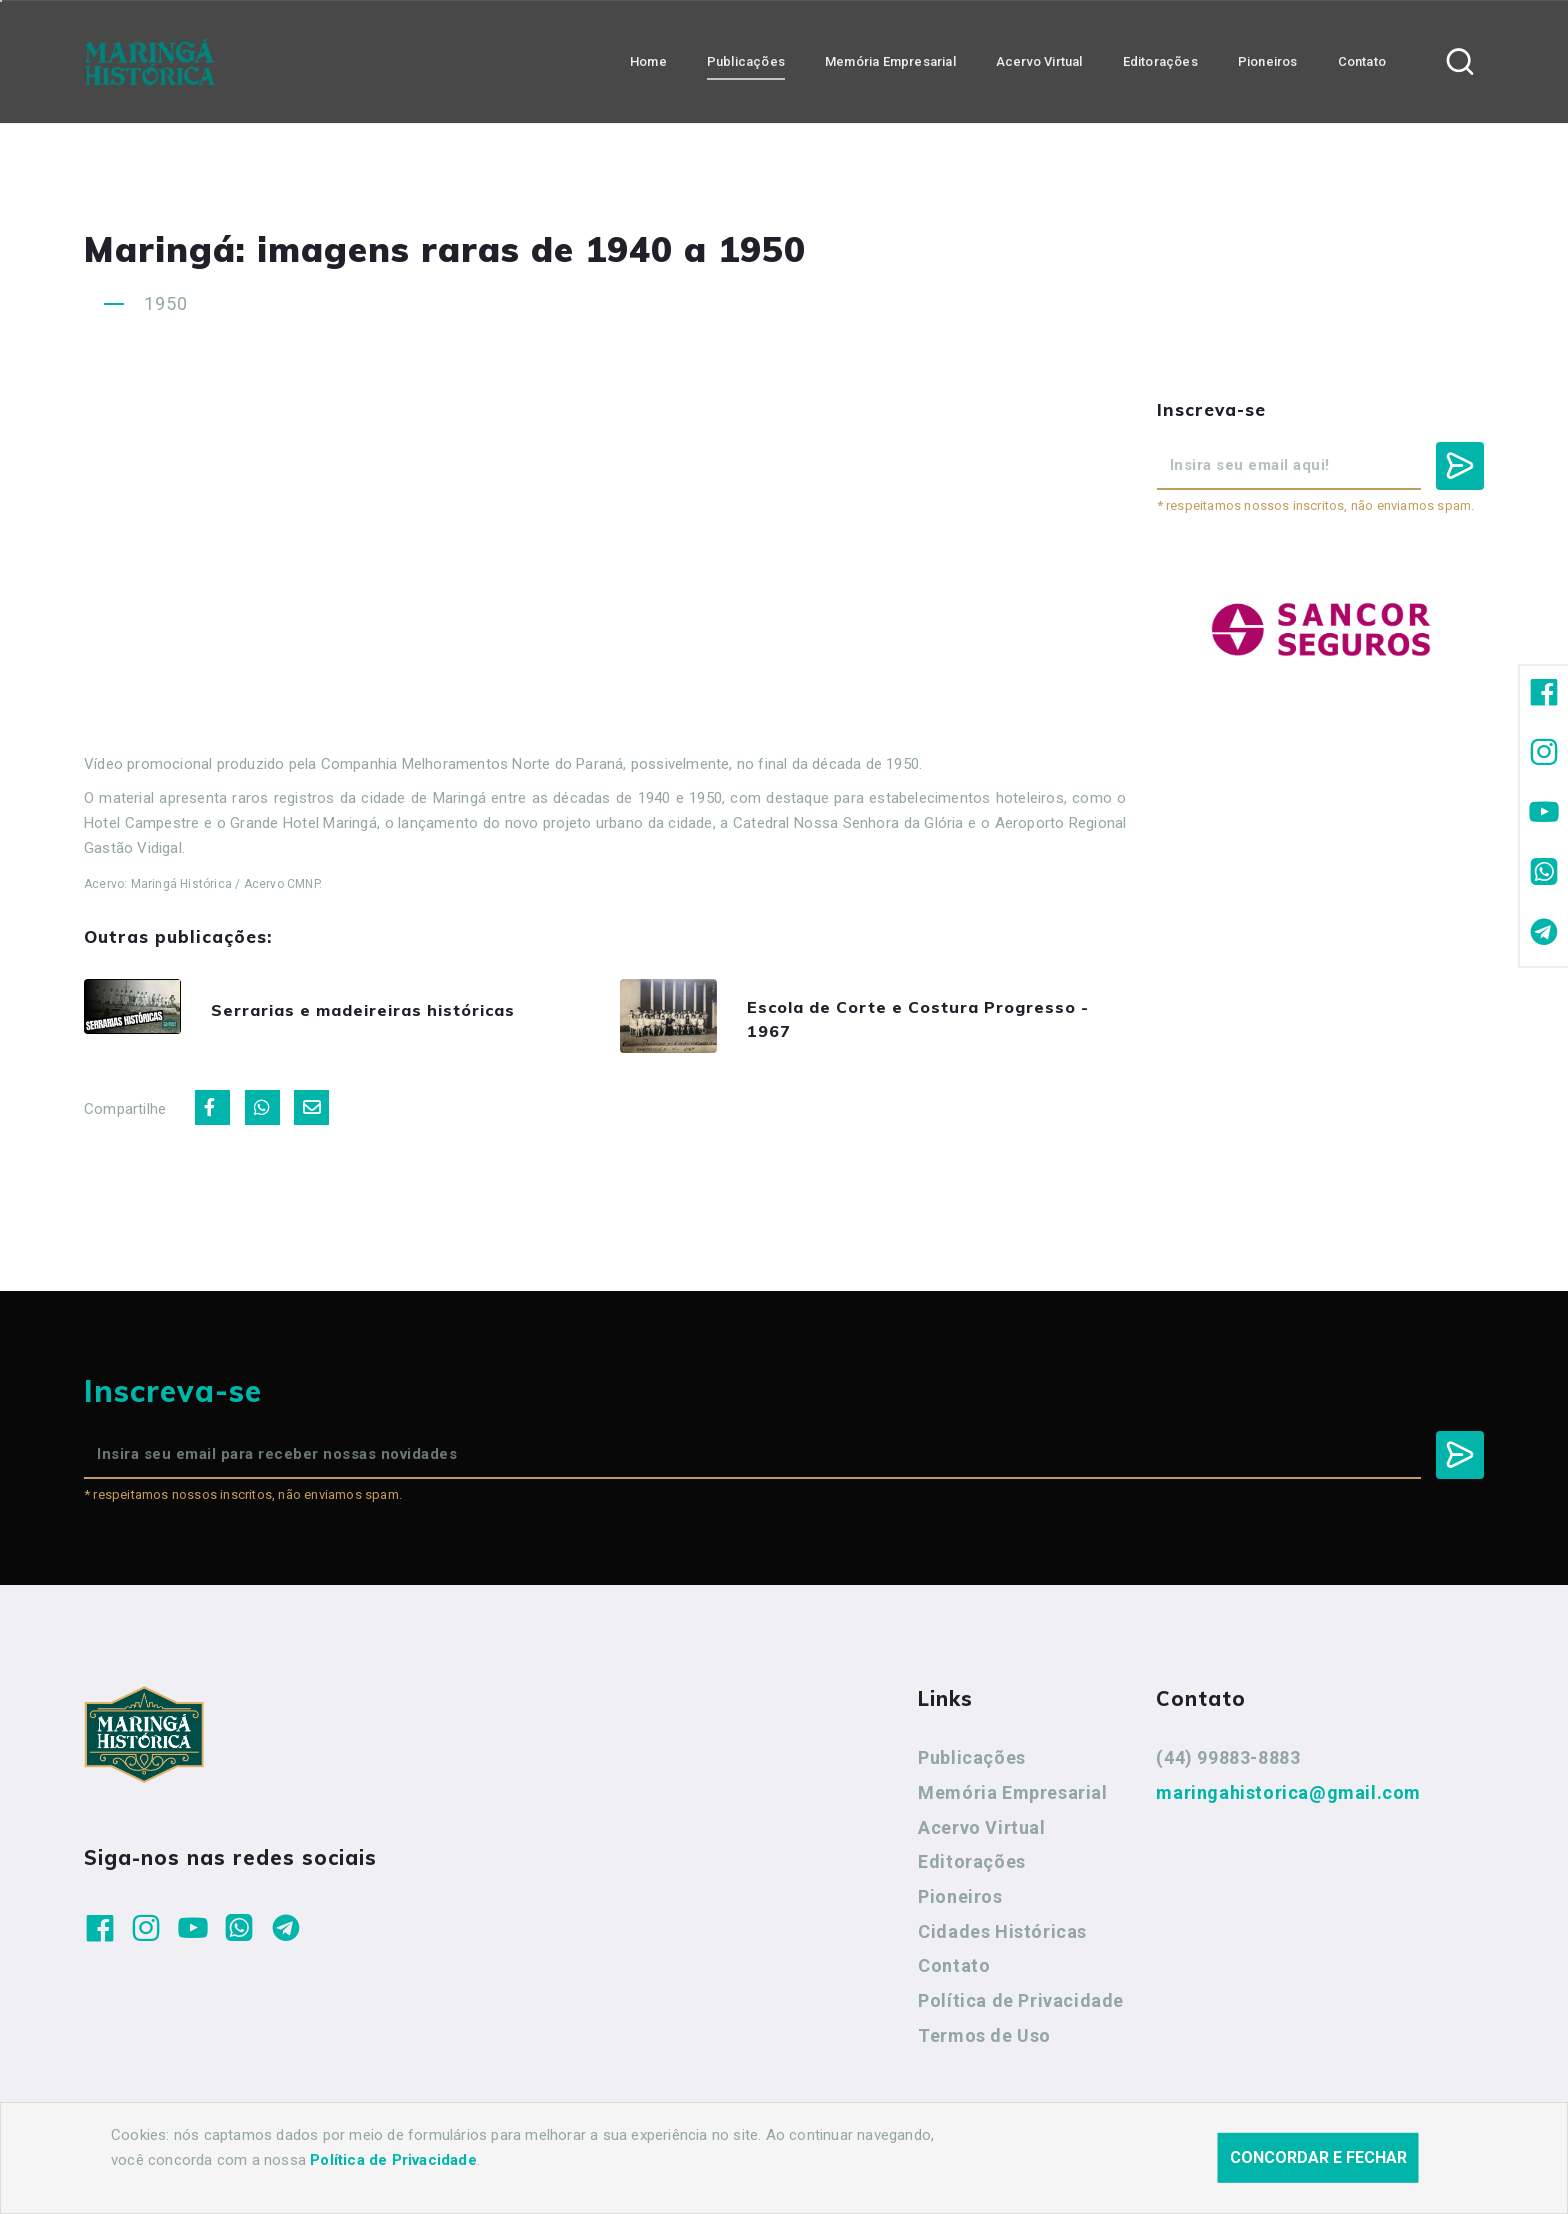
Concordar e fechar (1318, 2157)
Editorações (972, 1872)
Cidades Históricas (1002, 1941)
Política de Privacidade (1021, 2011)
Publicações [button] (746, 60)
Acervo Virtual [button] (1039, 60)
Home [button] (648, 60)
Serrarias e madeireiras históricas (398, 1012)
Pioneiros (960, 1907)
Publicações (972, 1768)
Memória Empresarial (1012, 1803)
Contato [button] (1362, 60)
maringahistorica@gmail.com (1288, 1803)
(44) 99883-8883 (1228, 1768)
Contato (954, 1976)
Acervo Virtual (981, 1837)
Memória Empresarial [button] (890, 60)
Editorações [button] (1160, 60)
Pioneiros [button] (1268, 60)
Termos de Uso (984, 2046)
